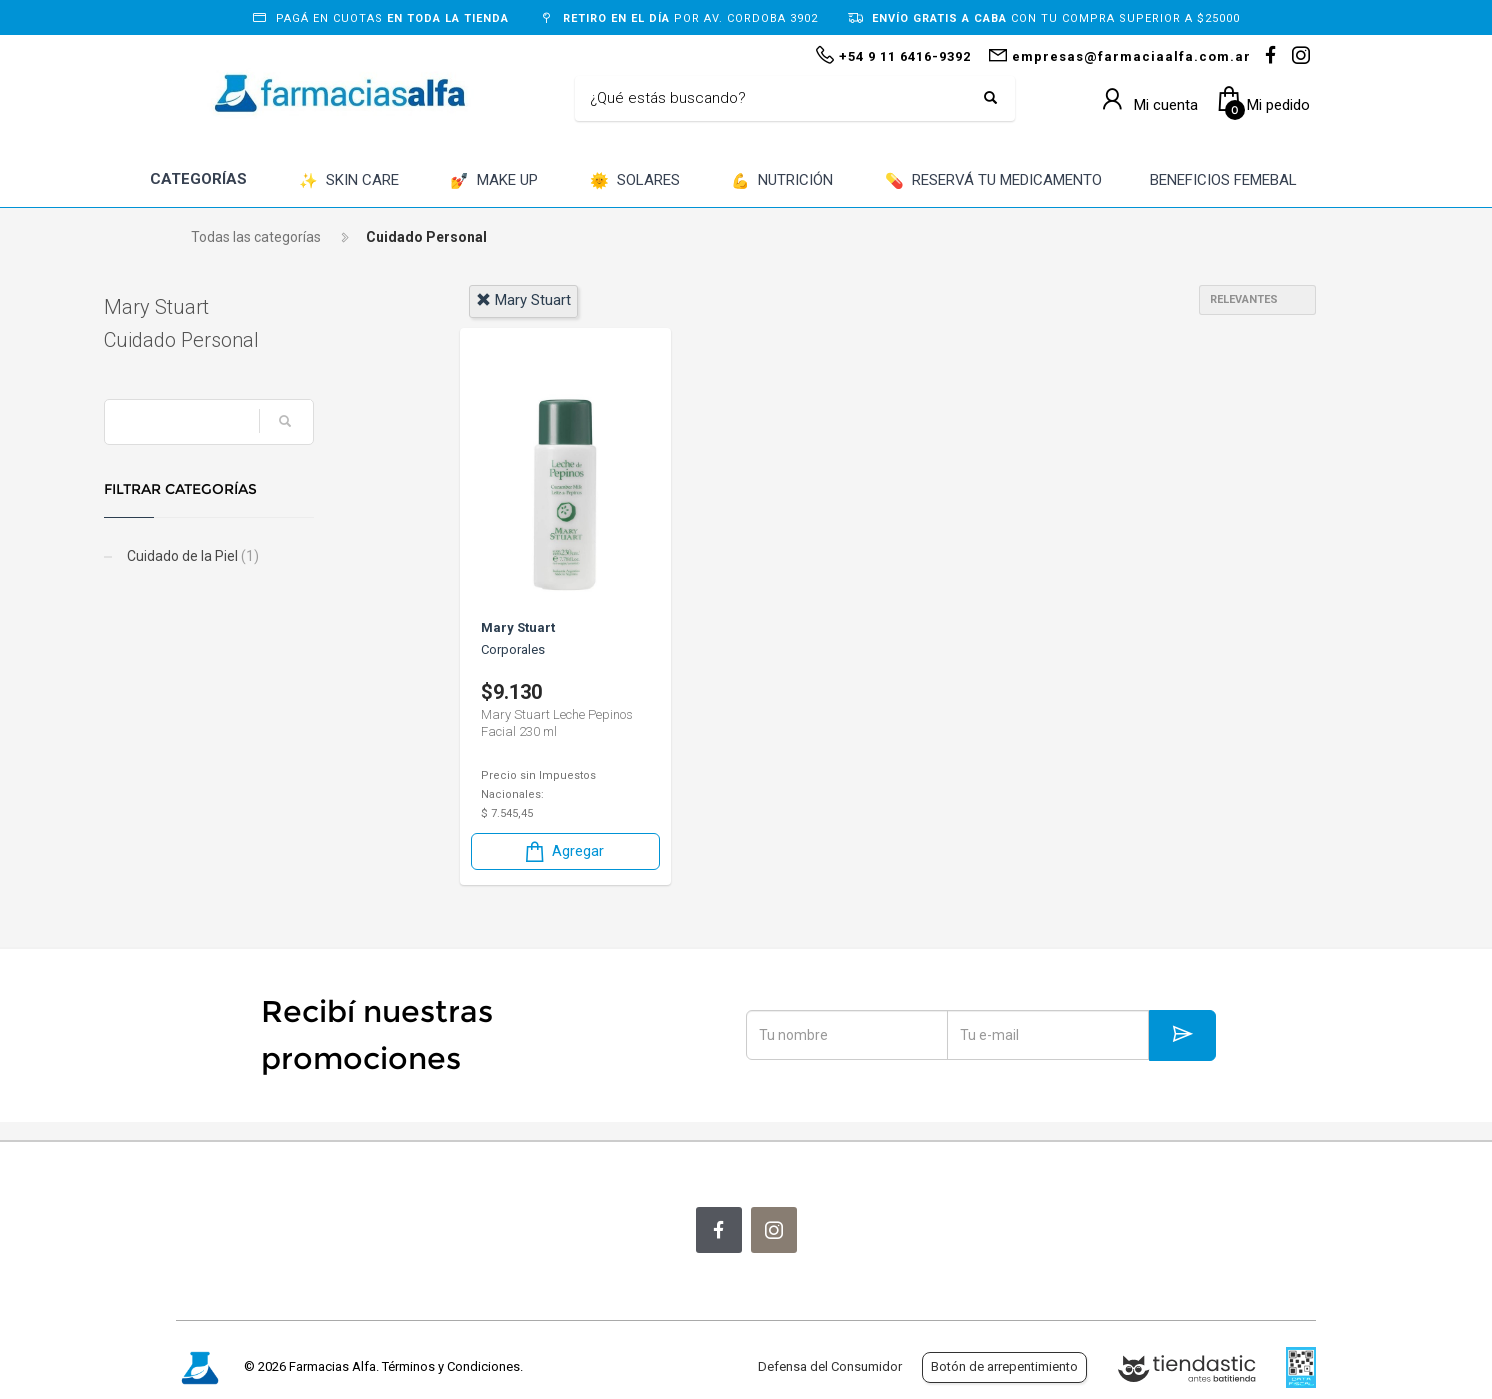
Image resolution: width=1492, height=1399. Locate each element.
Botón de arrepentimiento (1004, 1366)
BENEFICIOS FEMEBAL (1223, 180)
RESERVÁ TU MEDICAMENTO (993, 181)
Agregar (563, 851)
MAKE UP (494, 181)
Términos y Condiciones (451, 1366)
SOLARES (635, 181)
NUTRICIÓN (782, 181)
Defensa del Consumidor (830, 1366)
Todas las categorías (256, 237)
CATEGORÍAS (198, 179)
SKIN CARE (349, 181)
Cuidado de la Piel (263, 556)
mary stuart (523, 300)
